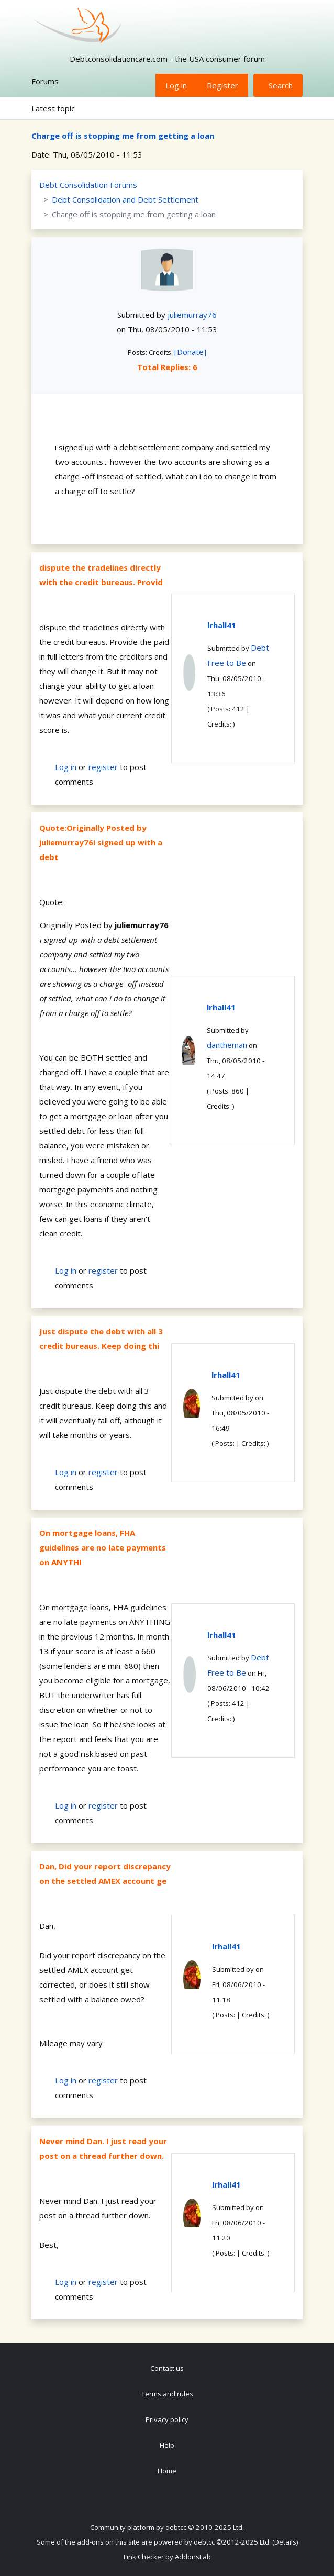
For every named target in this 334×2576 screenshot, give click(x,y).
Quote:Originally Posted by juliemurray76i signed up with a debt (100, 842)
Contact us (167, 2368)
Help (167, 2445)
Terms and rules (167, 2394)
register (103, 767)
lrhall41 (221, 625)
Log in (176, 85)
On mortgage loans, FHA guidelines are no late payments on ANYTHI (102, 1547)
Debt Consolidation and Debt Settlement (125, 199)
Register (222, 85)
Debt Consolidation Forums (88, 185)
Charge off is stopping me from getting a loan (122, 135)
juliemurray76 (192, 314)
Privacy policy (167, 2419)
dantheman (227, 1045)
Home (167, 2470)
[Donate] (190, 352)
